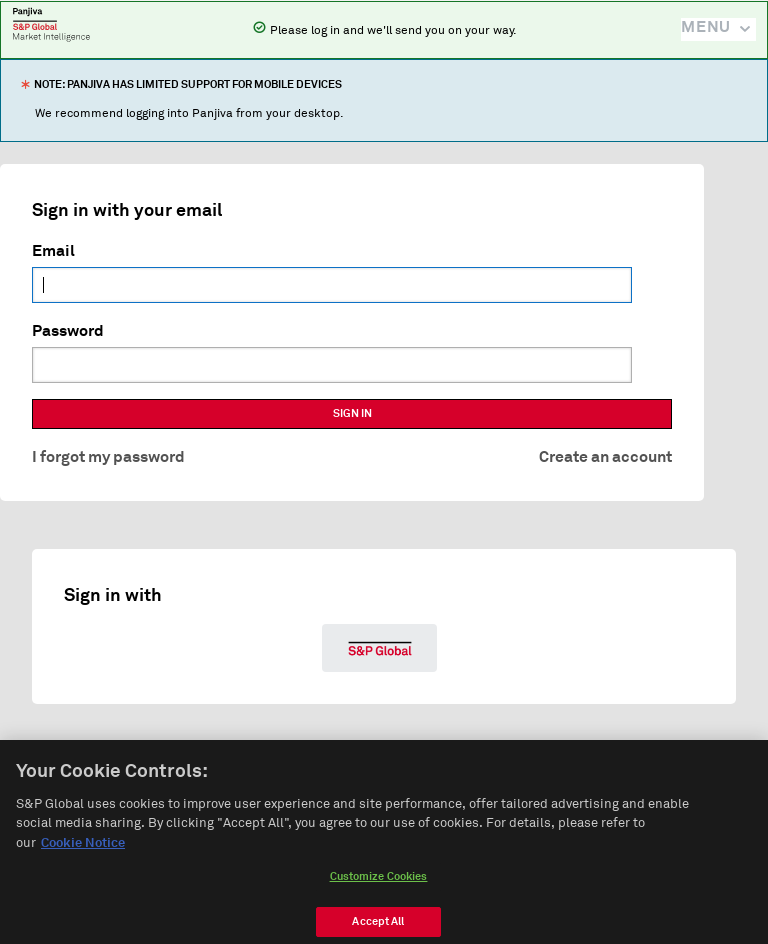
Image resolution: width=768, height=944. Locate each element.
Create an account (605, 457)
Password (68, 331)
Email (53, 251)
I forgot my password (108, 457)
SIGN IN (352, 413)
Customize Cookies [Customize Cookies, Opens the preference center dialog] (379, 884)
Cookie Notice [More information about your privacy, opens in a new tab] (83, 850)
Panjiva (51, 24)
